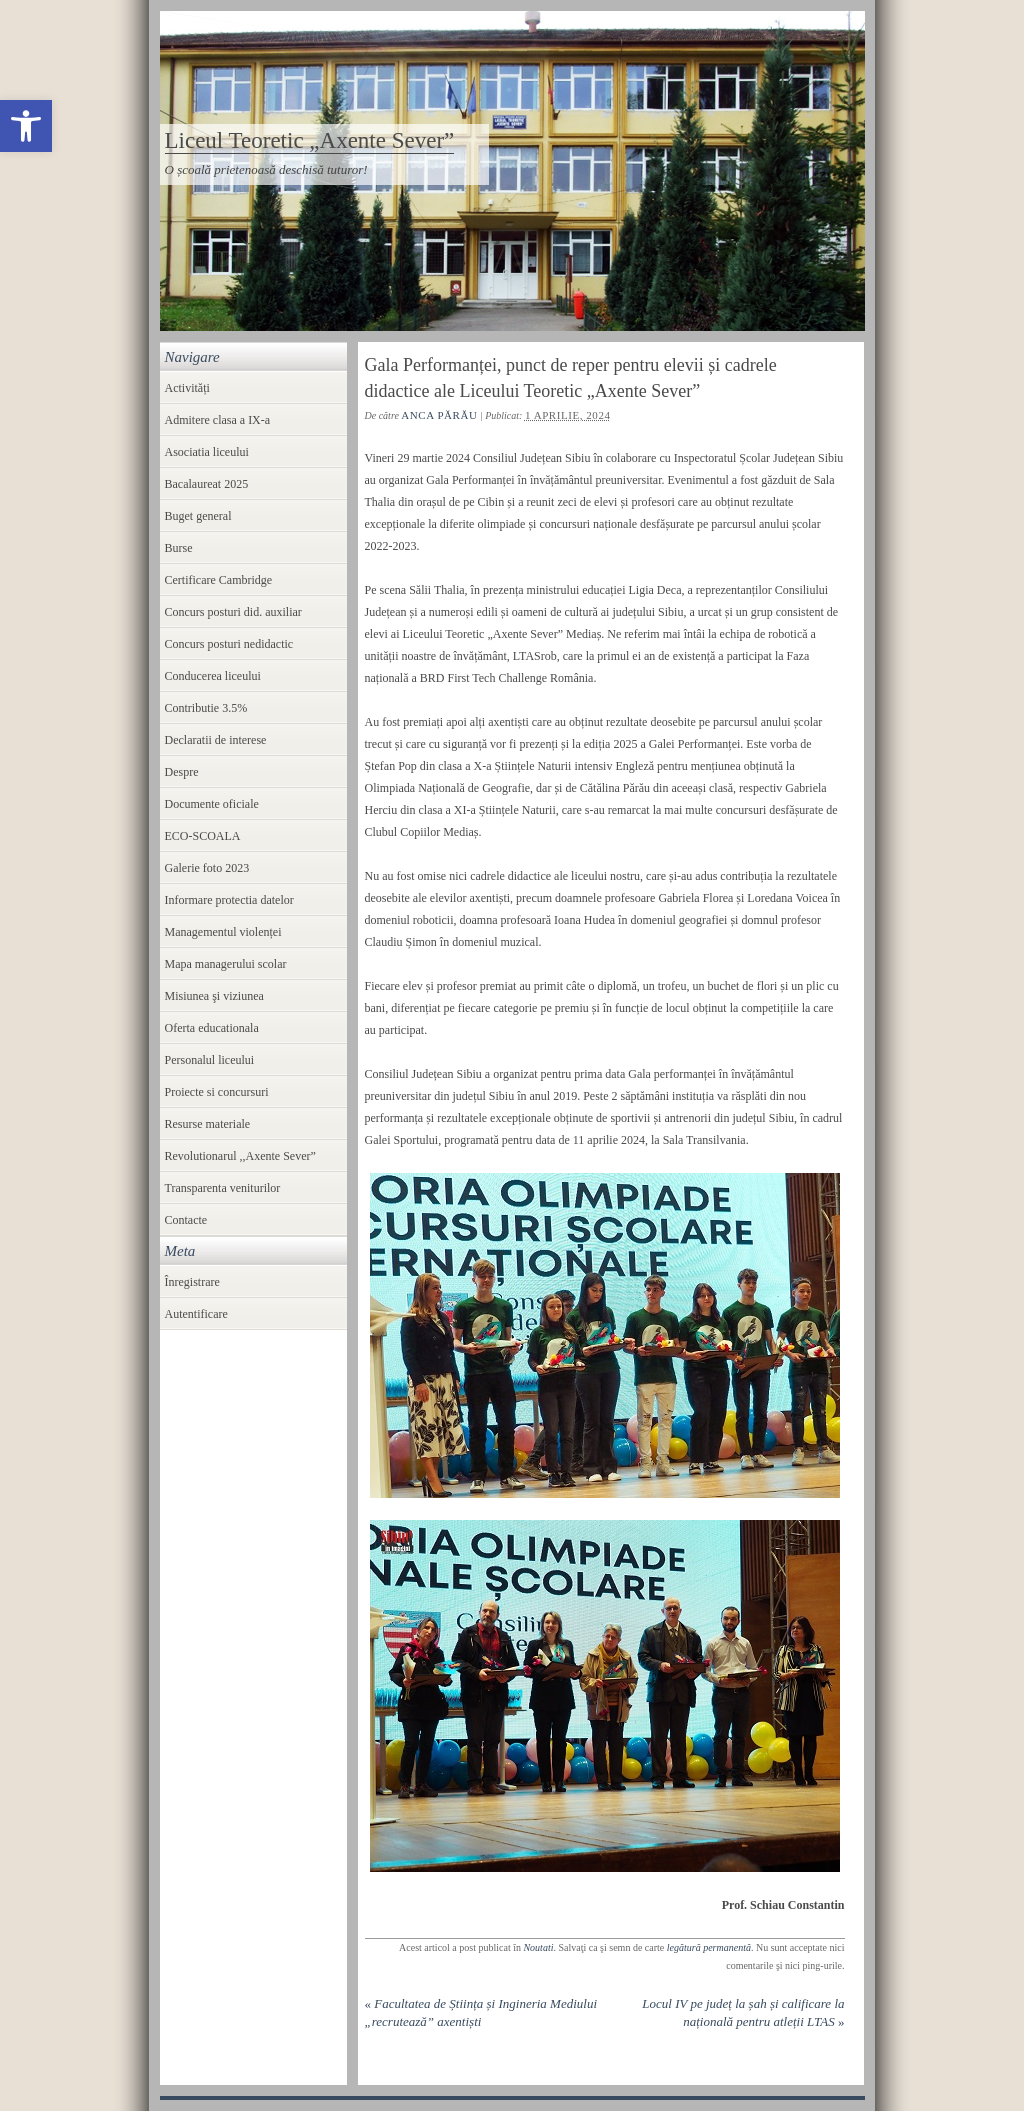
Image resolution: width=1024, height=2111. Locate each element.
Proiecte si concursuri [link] (217, 1092)
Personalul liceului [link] (210, 1060)
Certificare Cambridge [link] (219, 580)
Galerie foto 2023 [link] (207, 868)
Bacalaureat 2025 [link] (207, 484)
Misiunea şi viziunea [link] (214, 996)
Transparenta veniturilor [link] (223, 1188)
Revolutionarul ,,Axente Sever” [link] (240, 1156)
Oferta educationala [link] (212, 1028)
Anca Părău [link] (439, 415)
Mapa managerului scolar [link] (226, 964)
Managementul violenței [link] (223, 932)
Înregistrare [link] (192, 1282)
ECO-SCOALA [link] (203, 836)
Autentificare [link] (196, 1314)
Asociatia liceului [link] (207, 452)
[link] (26, 126)
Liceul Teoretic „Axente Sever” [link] (310, 140)
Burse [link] (179, 548)
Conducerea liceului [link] (213, 676)
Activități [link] (187, 388)
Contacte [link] (186, 1220)
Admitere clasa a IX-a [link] (218, 420)
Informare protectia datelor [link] (229, 900)
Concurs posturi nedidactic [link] (229, 644)
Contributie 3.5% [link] (206, 708)
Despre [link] (182, 772)
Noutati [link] (538, 1947)
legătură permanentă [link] (709, 1947)
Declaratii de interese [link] (216, 740)
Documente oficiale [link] (212, 804)
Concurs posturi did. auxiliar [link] (233, 612)
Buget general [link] (198, 516)
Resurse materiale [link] (208, 1124)
